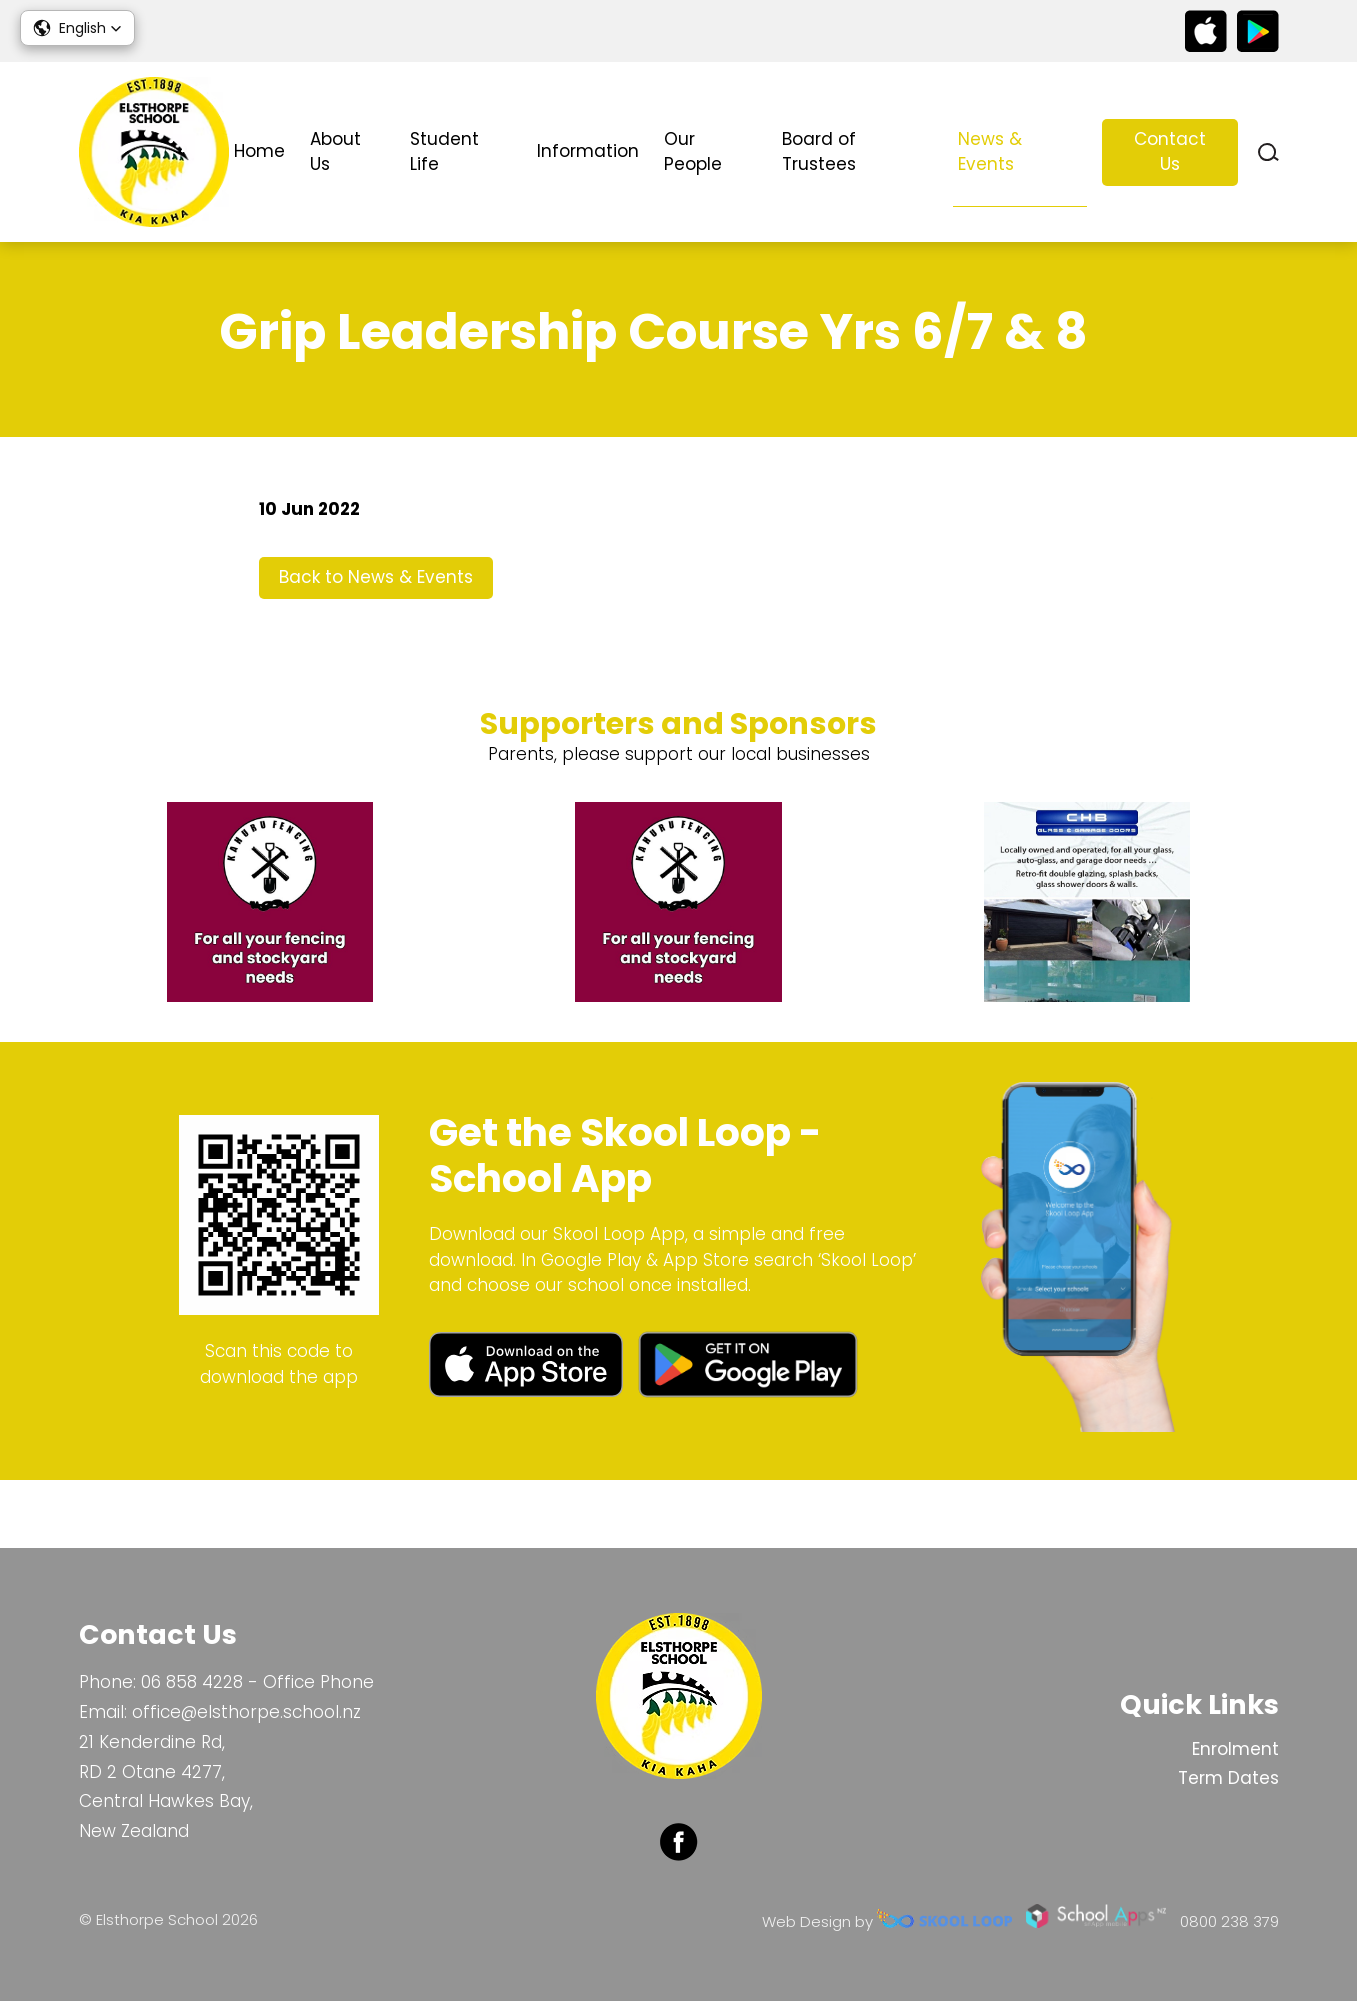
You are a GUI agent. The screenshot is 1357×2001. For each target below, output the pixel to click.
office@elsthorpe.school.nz (246, 1712)
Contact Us (1170, 152)
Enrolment (1235, 1749)
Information (588, 151)
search (1268, 152)
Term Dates (1228, 1778)
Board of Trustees (819, 152)
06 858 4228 (192, 1682)
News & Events (990, 152)
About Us (335, 152)
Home (259, 151)
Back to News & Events (376, 643)
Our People (693, 152)
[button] (77, 28)
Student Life (444, 152)
